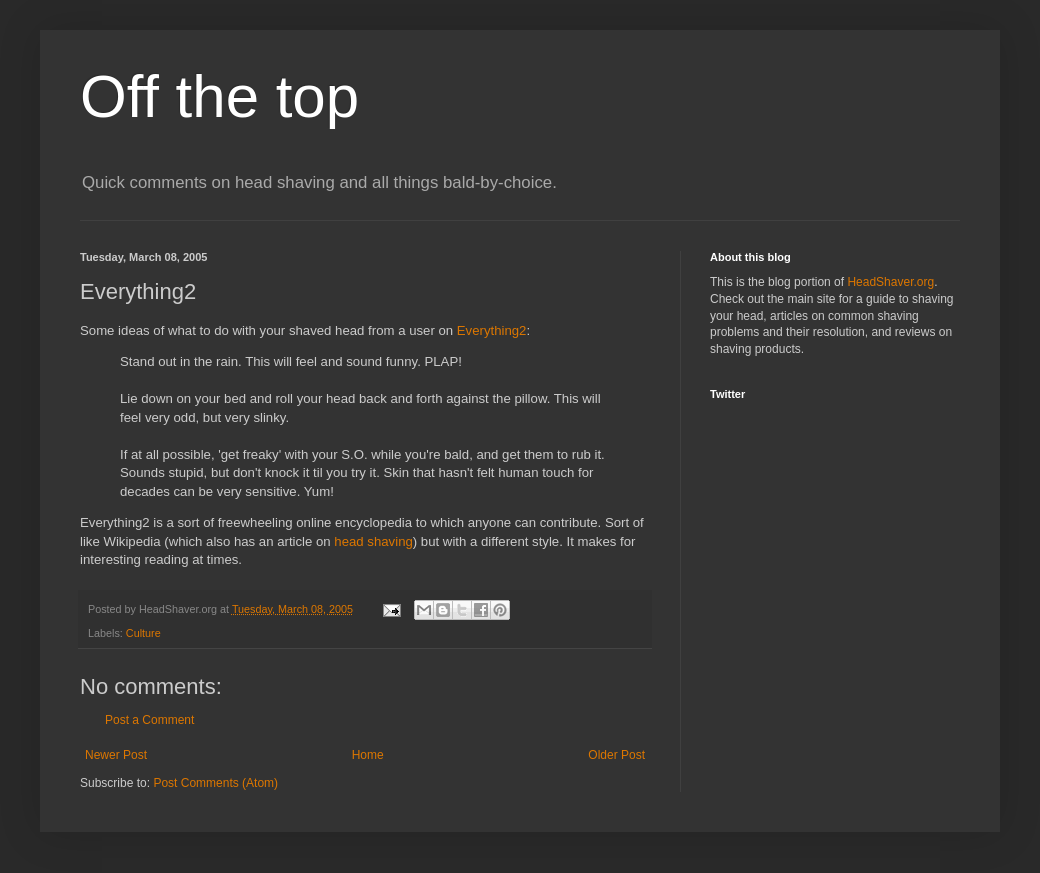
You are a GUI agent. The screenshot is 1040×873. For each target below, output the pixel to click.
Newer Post (116, 755)
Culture (143, 633)
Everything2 (492, 330)
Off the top (219, 96)
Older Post (616, 755)
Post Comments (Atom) (215, 783)
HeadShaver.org (890, 282)
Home (368, 755)
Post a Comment (149, 720)
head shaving (373, 541)
